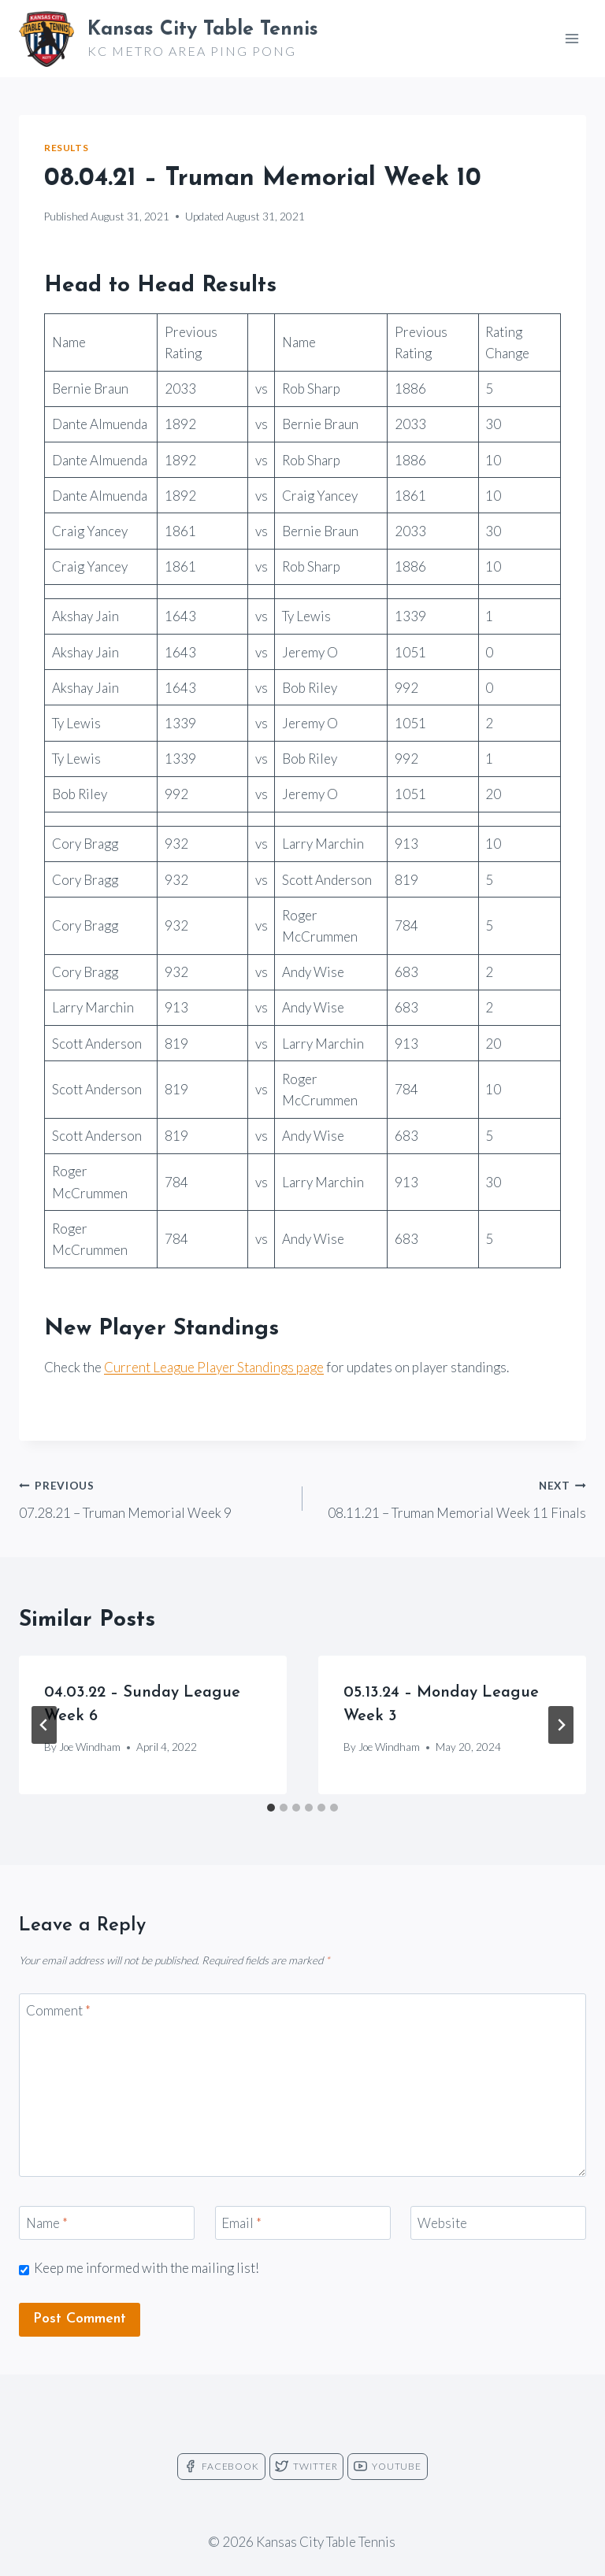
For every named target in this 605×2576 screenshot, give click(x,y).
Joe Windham (90, 1747)
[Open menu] (571, 38)
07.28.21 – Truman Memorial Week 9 (154, 1497)
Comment (58, 2010)
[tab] (271, 1808)
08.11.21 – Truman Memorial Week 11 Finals (451, 1497)
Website (442, 2223)
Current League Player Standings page (214, 1367)
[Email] (303, 2223)
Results (66, 148)
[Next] (560, 1725)
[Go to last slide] (44, 1725)
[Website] (498, 2223)
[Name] (107, 2223)
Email (241, 2223)
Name (47, 2223)
